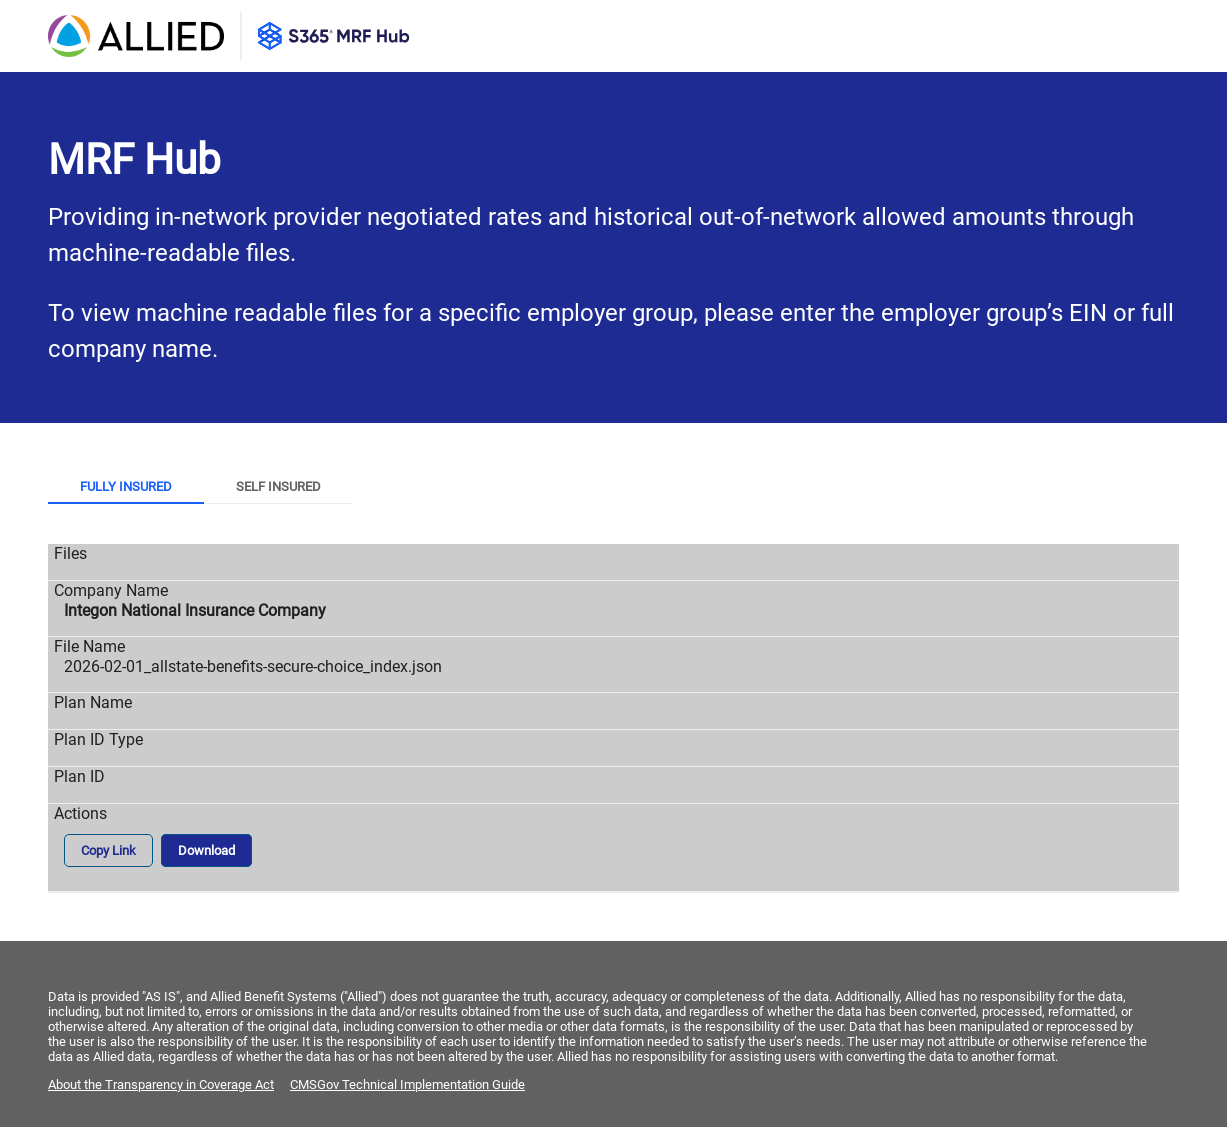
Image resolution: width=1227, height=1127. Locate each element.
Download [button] (206, 850)
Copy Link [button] (108, 850)
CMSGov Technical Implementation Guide (407, 1084)
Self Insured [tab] (278, 486)
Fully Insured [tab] (126, 486)
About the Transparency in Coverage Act (161, 1084)
